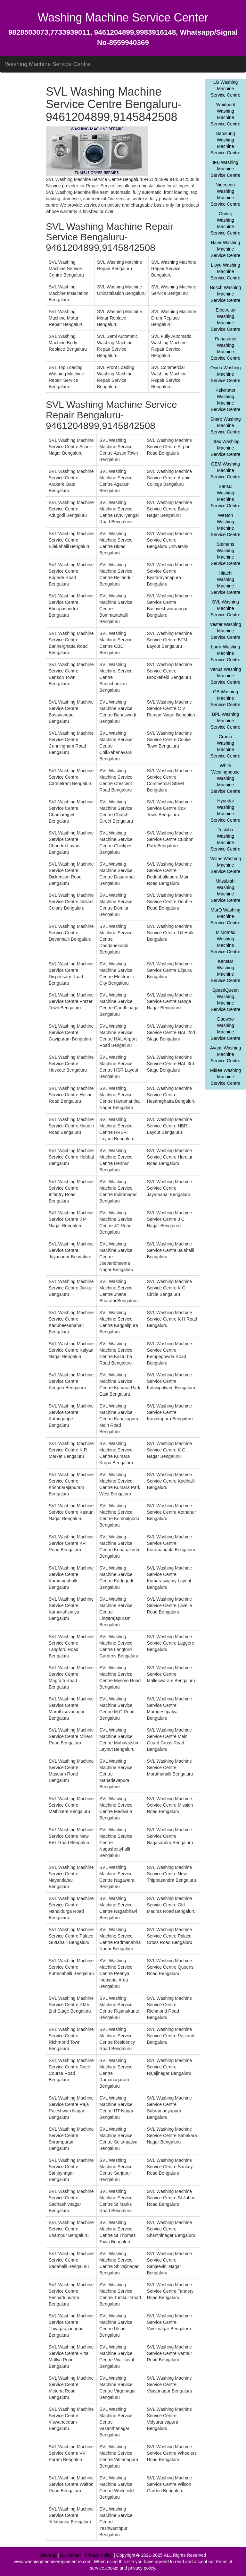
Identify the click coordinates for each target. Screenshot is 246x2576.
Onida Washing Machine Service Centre (225, 374)
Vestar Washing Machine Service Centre (225, 631)
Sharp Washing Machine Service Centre (225, 425)
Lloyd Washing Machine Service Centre (226, 271)
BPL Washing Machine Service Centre (226, 721)
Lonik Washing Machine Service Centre (226, 653)
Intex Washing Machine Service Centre (226, 448)
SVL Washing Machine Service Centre (226, 608)
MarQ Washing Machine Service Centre (226, 916)
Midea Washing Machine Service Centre (225, 1077)
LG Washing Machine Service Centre (226, 89)
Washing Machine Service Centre (47, 64)
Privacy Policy (98, 2555)
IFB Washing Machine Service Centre (226, 169)
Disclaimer (70, 2555)
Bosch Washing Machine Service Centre (225, 294)
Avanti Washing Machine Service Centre (225, 1054)
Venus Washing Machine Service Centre (225, 676)
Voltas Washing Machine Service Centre (225, 865)
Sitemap (48, 2555)
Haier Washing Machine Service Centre (226, 249)
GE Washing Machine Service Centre (226, 698)
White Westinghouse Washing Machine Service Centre (226, 778)
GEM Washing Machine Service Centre (226, 470)
